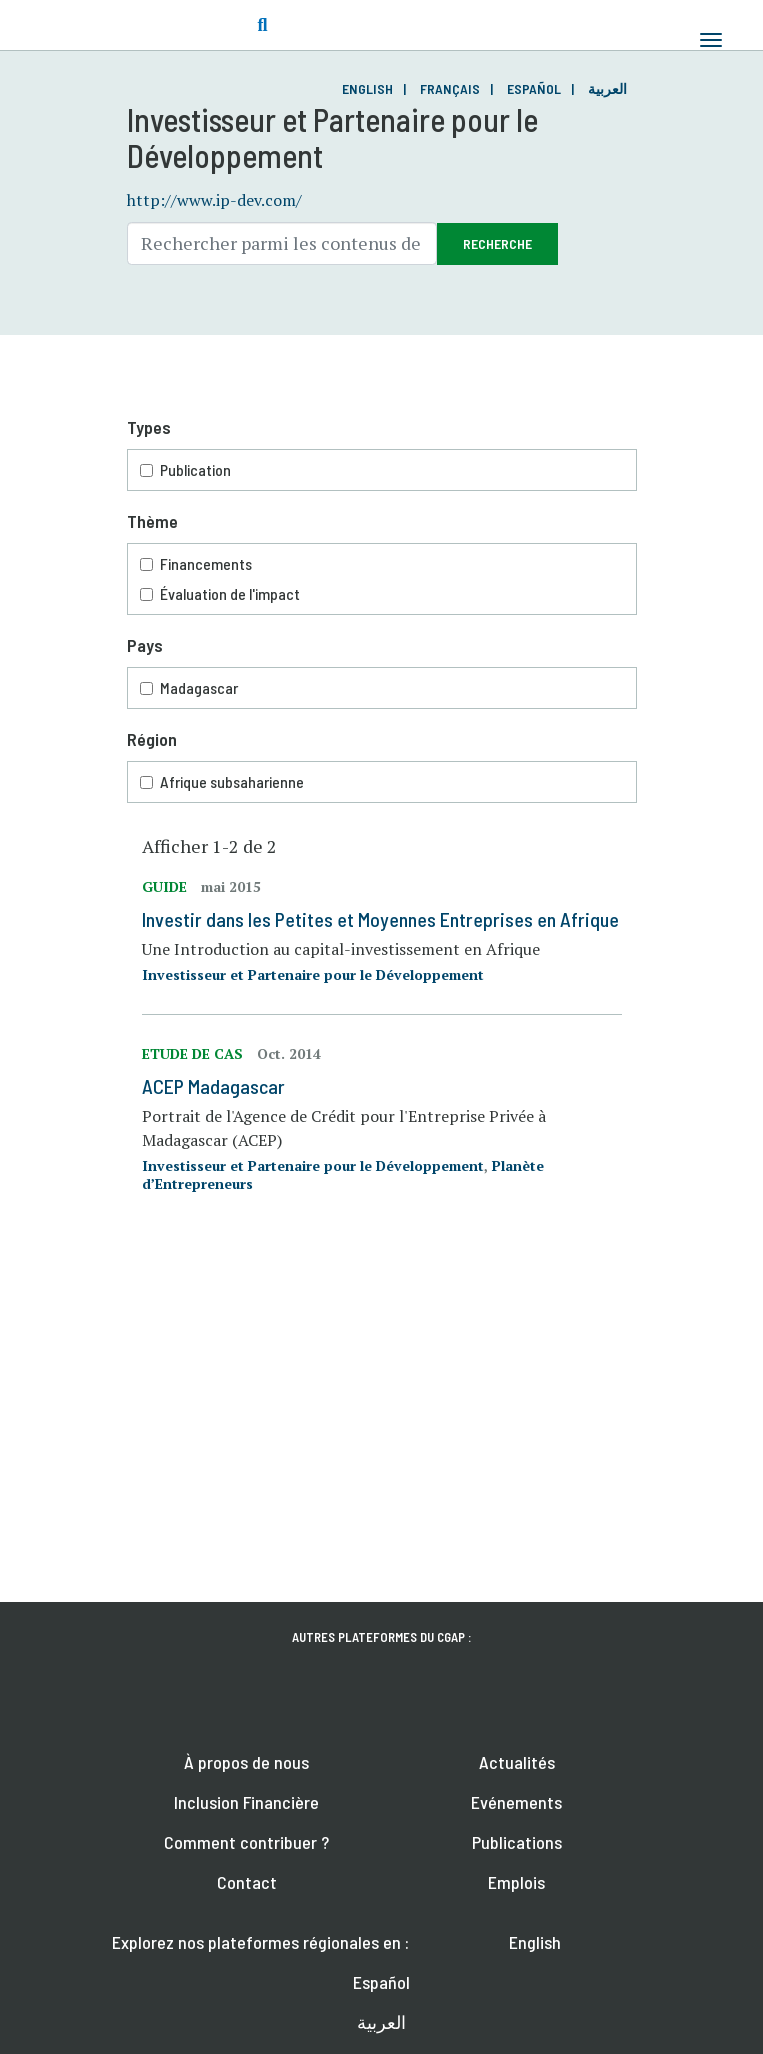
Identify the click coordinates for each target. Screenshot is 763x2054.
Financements (383, 564)
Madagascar (383, 688)
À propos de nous (246, 1762)
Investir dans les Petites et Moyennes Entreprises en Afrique (380, 919)
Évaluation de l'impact (383, 594)
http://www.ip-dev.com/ (214, 200)
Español (534, 88)
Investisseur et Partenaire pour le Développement (313, 974)
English (367, 88)
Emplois (516, 1882)
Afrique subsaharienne (383, 782)
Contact (247, 1882)
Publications (517, 1842)
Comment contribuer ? (246, 1842)
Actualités (517, 1762)
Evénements (516, 1802)
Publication (383, 470)
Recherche (497, 243)
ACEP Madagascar (213, 1086)
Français (450, 88)
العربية (607, 88)
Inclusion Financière (246, 1802)
